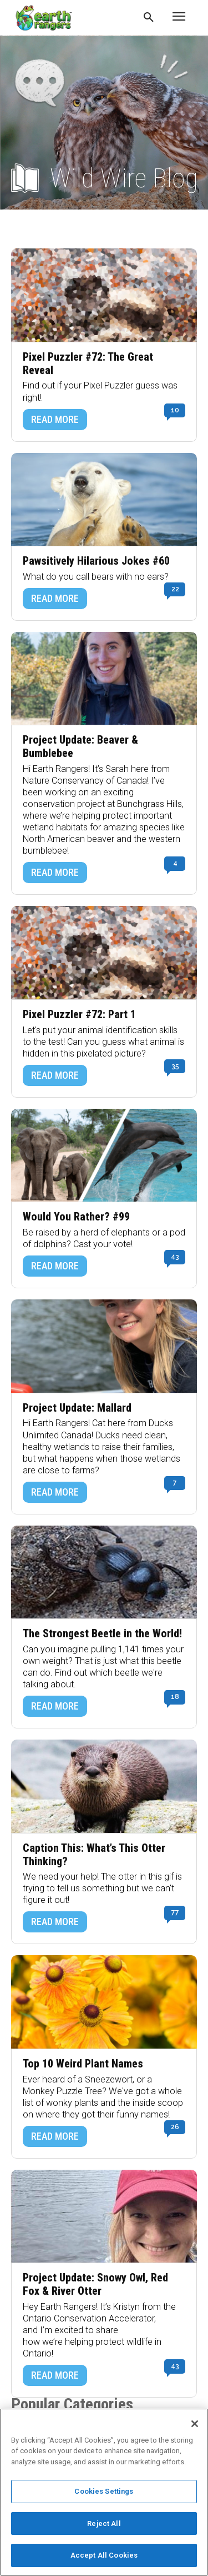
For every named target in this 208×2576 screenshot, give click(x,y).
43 (175, 1256)
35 (175, 1066)
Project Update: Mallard (77, 1408)
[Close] (194, 2423)
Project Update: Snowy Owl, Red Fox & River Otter (95, 2284)
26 (175, 2127)
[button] (148, 17)
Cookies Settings (103, 2491)
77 (175, 1912)
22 (175, 589)
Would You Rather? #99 (76, 1216)
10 (175, 410)
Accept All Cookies (104, 2555)
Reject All (103, 2523)
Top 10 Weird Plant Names (83, 2063)
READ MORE (55, 419)
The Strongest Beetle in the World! (102, 1633)
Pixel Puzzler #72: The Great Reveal (88, 364)
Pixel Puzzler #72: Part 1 (79, 1014)
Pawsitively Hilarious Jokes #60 (96, 561)
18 (175, 1697)
